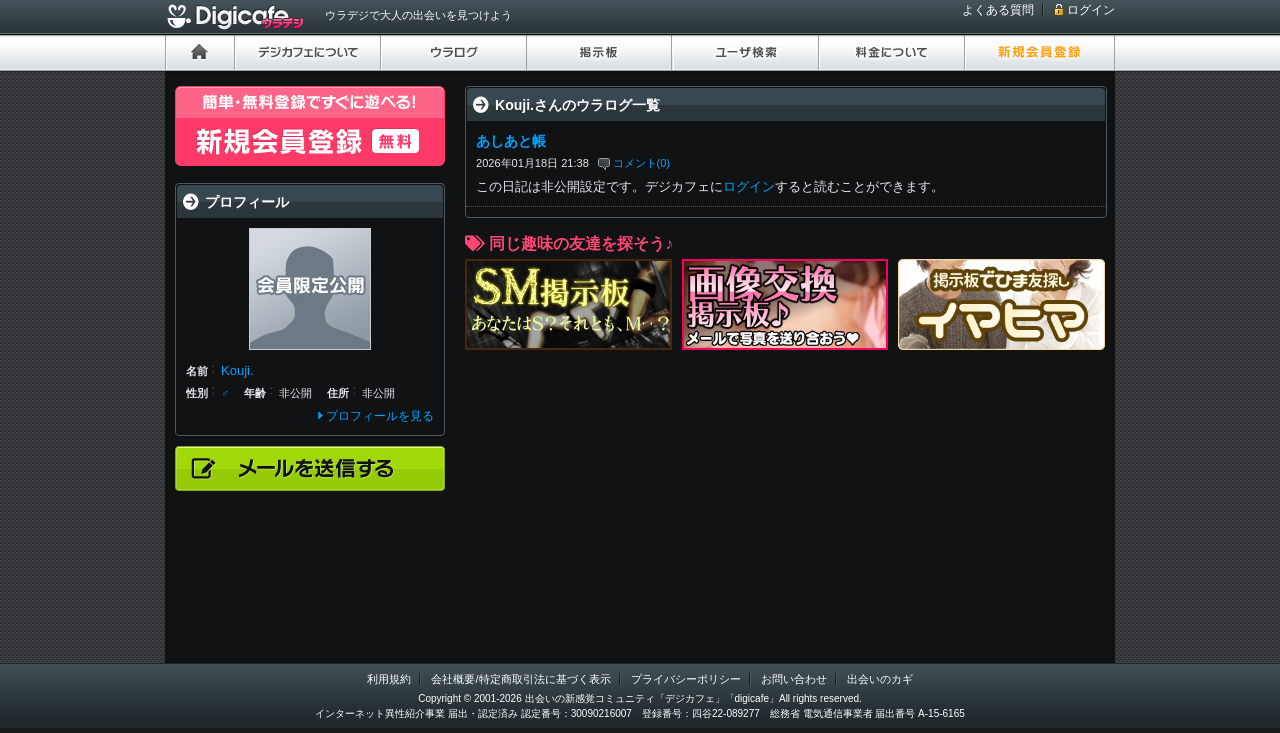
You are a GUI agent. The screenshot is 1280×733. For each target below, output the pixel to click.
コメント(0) (642, 163)
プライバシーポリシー (686, 679)
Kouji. (237, 370)
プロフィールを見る (380, 416)
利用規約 (389, 679)
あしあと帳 (511, 141)
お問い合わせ (794, 679)
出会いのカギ (880, 679)
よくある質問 (998, 10)
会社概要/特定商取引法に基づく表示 (520, 679)
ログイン (1091, 10)
